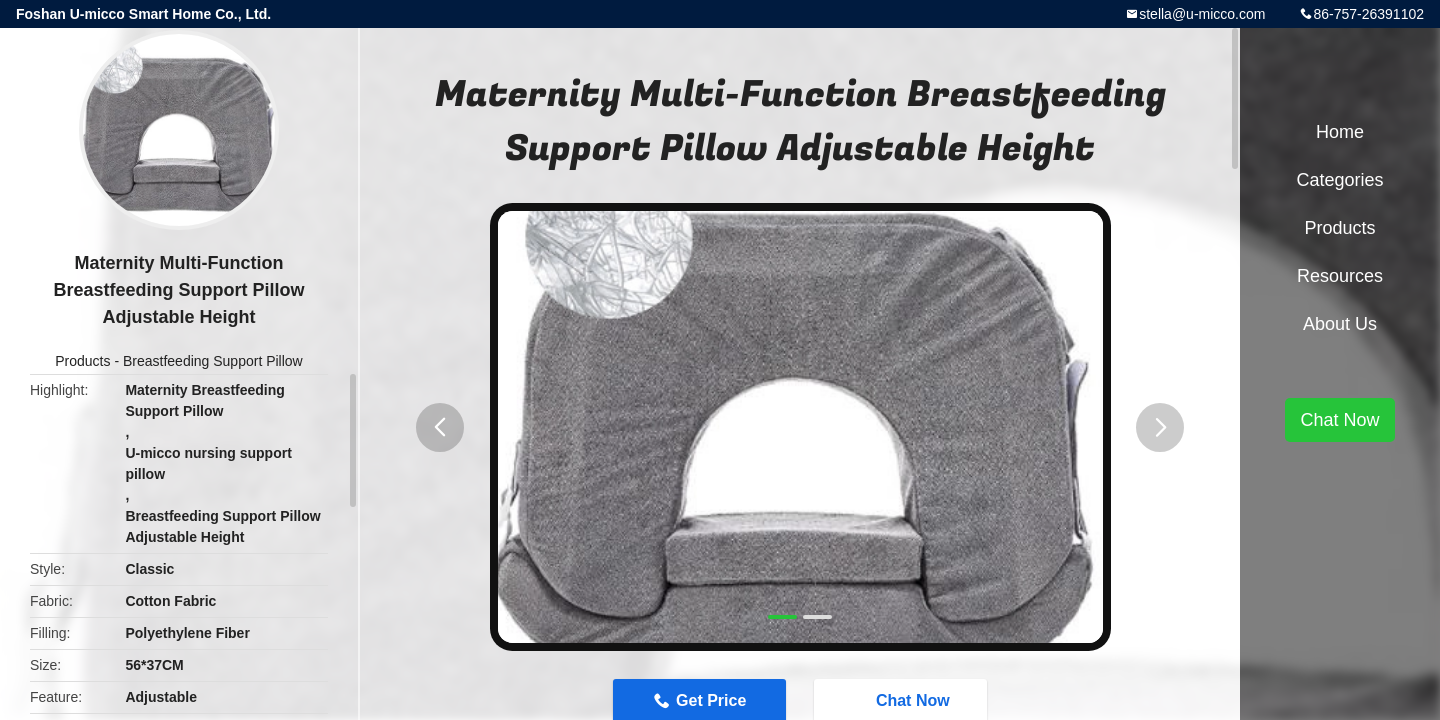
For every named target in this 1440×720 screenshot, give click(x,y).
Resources (1340, 276)
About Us (1340, 324)
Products (82, 361)
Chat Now (1339, 420)
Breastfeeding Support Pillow (213, 361)
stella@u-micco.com (1202, 14)
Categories (1339, 180)
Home (1340, 132)
